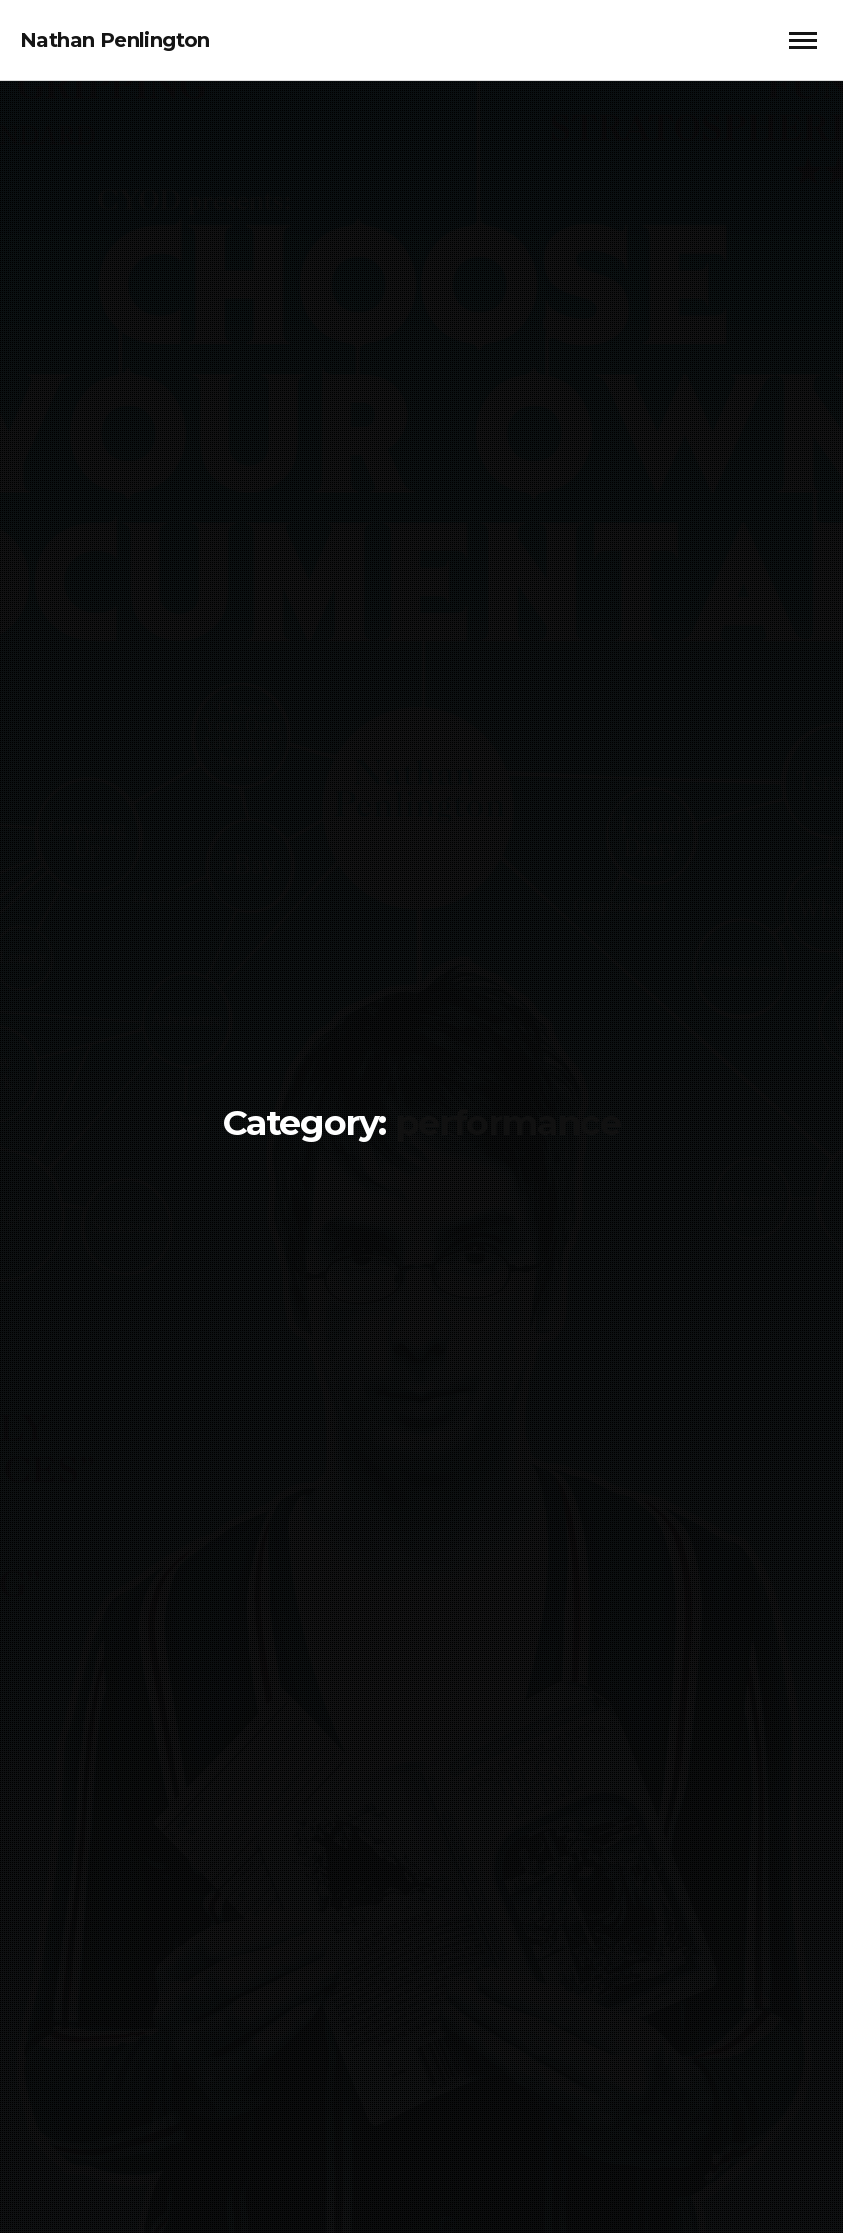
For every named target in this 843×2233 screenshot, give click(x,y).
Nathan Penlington (115, 40)
